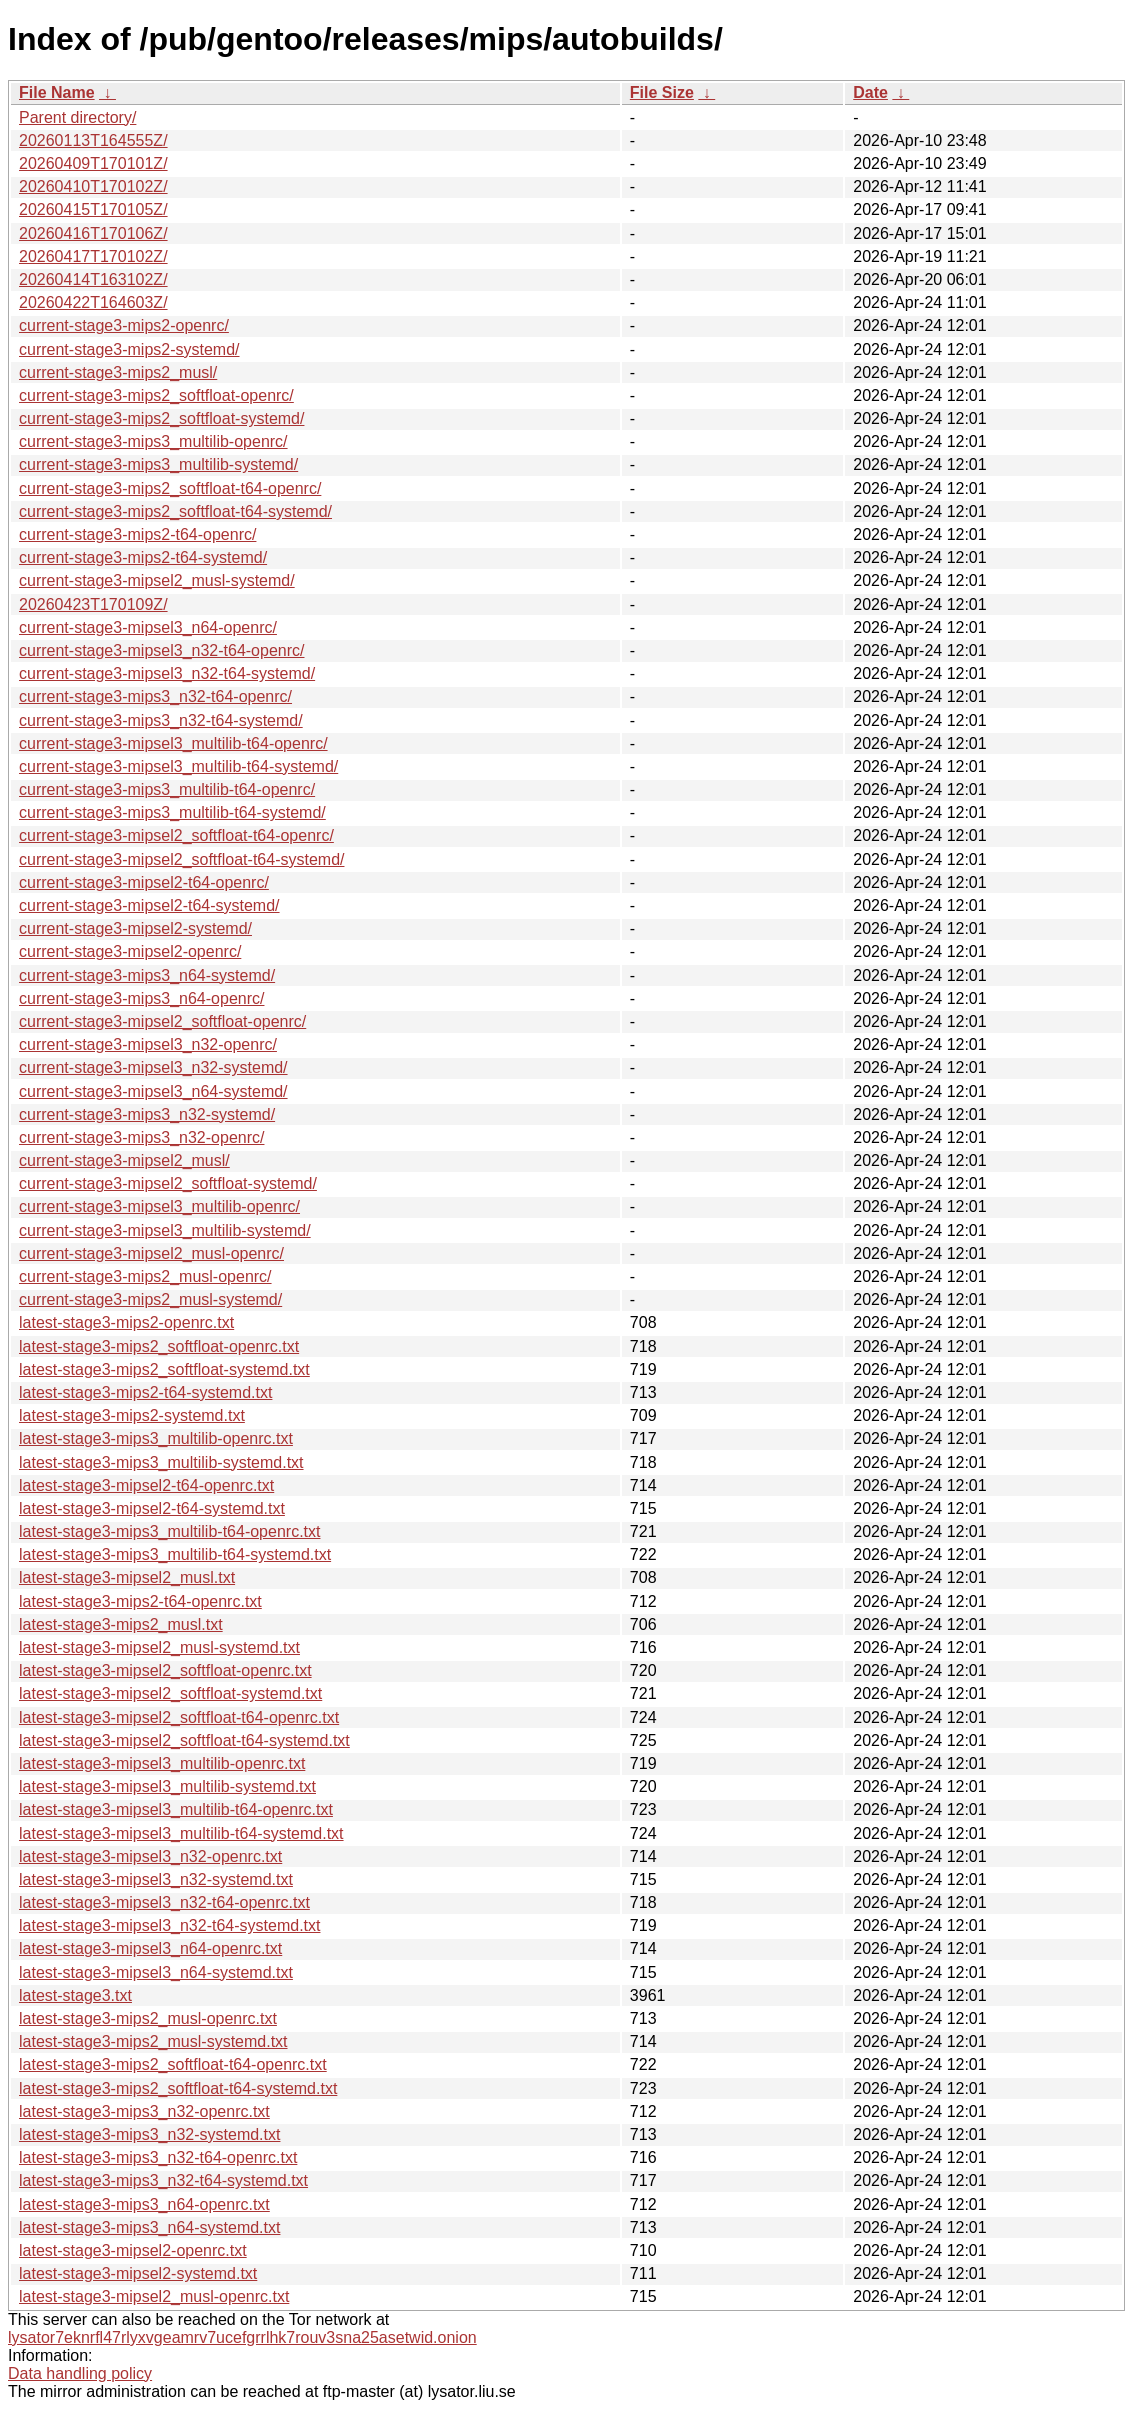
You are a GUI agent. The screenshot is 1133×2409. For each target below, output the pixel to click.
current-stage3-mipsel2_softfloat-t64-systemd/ (181, 859)
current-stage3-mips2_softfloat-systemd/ (161, 418)
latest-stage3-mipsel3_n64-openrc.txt (150, 1948)
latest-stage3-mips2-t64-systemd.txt (145, 1392)
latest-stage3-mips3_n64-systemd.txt (149, 2227)
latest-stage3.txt (75, 1995)
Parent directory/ (77, 117)
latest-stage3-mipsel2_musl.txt (127, 1577)
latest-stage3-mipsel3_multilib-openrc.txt (162, 1763)
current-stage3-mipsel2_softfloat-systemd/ (168, 1183)
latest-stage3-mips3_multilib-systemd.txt (161, 1462)
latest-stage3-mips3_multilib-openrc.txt (156, 1438)
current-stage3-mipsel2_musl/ (124, 1160)
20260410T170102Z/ (93, 186)
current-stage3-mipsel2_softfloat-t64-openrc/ (176, 835)
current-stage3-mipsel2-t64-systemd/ (149, 905)
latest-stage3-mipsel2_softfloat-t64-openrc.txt (179, 1717)
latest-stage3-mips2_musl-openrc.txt (148, 2018)
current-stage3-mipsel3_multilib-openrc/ (159, 1206)
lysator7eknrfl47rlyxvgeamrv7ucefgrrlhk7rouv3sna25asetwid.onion (242, 2337)
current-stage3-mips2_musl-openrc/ (145, 1276)
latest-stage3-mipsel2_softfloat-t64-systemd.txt (184, 1740)
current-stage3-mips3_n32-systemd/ (147, 1114)
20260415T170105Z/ (93, 209)
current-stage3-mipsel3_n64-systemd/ (153, 1091)
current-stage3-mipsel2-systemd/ (135, 928)
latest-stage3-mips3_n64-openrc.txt (144, 2204)
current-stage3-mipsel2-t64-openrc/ (144, 882)
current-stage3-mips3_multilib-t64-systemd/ (172, 812)
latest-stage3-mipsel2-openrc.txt (133, 2250)
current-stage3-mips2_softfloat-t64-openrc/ (170, 488)
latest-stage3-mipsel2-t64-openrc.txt (146, 1485)
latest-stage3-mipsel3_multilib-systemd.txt (167, 1786)
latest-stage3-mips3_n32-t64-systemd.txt (163, 2180)
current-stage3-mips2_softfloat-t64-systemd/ (175, 511)
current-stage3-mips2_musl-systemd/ (150, 1299)
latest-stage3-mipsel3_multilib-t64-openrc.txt (176, 1809)
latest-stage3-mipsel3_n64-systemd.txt (156, 1972)
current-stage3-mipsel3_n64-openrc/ (148, 627)
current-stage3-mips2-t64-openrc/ (137, 534)
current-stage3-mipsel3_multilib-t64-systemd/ (178, 766)
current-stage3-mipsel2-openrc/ (130, 951)
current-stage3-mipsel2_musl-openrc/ (151, 1253)
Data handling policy (80, 2373)
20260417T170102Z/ (93, 256)
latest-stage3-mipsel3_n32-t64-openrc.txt (164, 1902)
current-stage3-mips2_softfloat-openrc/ (156, 395)
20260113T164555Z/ (93, 140)
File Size (662, 92)
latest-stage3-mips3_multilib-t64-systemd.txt (175, 1554)
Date (870, 92)
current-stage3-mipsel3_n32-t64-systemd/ (167, 673)
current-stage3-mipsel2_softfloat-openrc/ (162, 1021)
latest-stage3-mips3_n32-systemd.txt (149, 2134)
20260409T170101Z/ (93, 163)
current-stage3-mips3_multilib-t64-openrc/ (167, 789)
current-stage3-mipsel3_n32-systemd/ (153, 1067)
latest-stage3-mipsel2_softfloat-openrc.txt (165, 1670)
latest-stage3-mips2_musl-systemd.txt (153, 2041)
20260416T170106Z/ (93, 233)
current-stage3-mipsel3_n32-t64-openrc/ (161, 650)
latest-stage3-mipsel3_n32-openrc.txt (150, 1856)
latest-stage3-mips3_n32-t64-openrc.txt (158, 2157)
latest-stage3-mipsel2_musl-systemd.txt (159, 1647)
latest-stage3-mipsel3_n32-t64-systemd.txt (169, 1925)
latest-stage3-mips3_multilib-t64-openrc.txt (169, 1531)
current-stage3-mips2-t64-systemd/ (143, 557)
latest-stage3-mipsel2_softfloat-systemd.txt (170, 1693)
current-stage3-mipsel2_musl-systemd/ (157, 580)
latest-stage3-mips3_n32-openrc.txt (144, 2111)
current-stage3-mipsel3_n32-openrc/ (148, 1044)
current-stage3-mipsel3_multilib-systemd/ (165, 1230)
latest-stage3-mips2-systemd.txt (132, 1415)
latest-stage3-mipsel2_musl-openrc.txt (154, 2296)
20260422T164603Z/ (93, 302)
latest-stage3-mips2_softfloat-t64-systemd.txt (178, 2088)
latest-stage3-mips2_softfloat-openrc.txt (159, 1346)
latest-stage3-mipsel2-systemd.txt (138, 2273)
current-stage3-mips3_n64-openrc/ (141, 998)
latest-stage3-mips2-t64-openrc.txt (140, 1601)
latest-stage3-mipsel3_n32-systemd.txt (156, 1879)
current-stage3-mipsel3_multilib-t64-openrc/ (173, 743)
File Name (57, 92)
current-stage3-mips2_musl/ (118, 372)
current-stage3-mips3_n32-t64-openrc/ (155, 696)
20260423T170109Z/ (93, 604)
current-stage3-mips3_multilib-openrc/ (153, 441)
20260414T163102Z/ (93, 279)
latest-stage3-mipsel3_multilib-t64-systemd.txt (181, 1833)
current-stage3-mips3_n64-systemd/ (147, 975)
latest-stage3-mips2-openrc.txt (126, 1322)
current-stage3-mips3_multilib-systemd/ (158, 464)
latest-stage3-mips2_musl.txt (121, 1624)
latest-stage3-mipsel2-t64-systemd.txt (152, 1508)
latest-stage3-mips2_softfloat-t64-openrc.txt (173, 2064)
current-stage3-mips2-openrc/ (124, 325)
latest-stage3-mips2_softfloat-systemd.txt (164, 1369)
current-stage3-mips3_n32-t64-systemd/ (161, 720)
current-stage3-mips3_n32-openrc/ (141, 1137)
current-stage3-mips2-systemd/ (129, 349)
